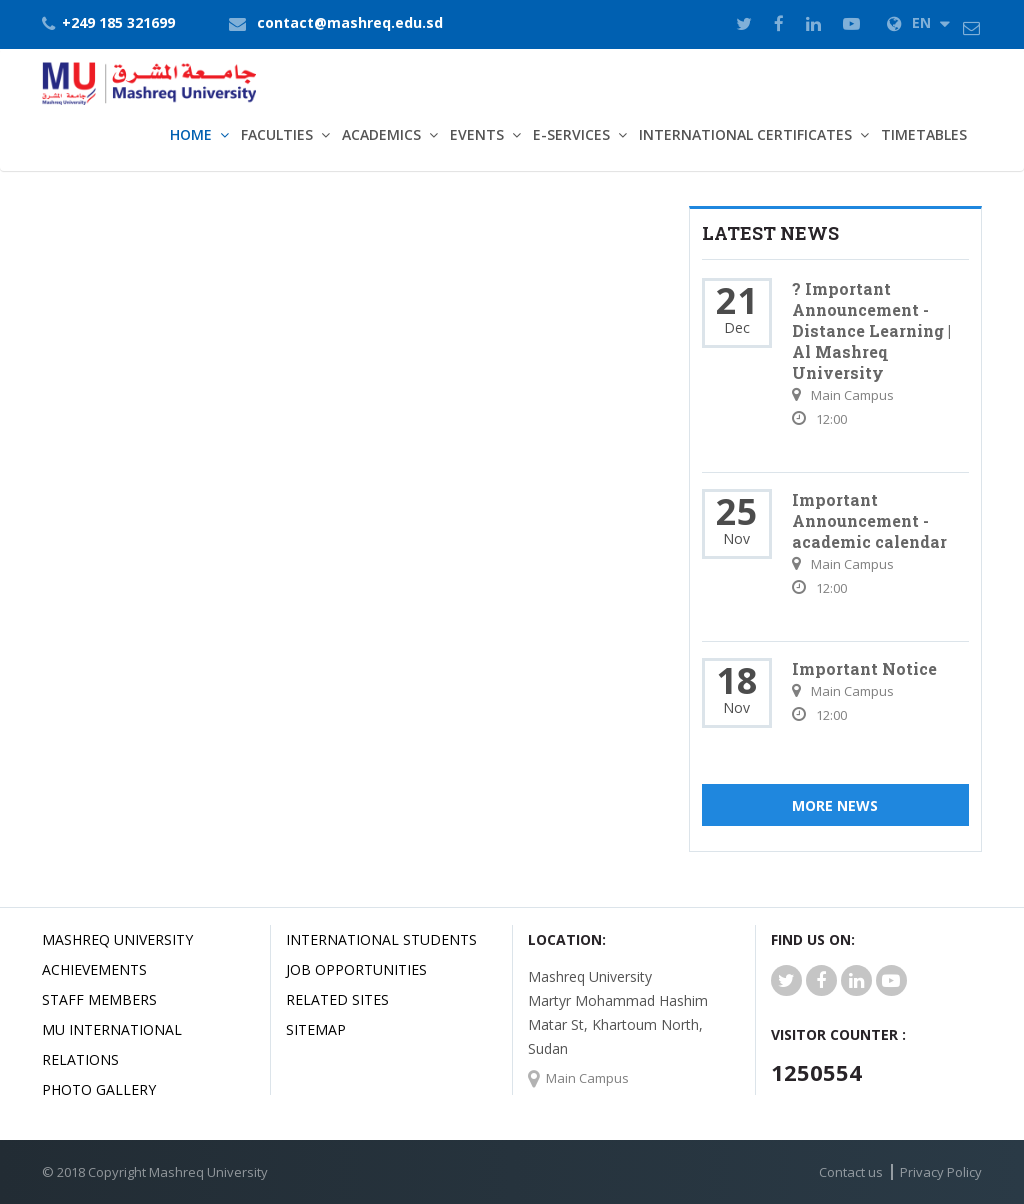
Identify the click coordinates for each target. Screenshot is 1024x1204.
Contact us (851, 1172)
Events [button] (477, 134)
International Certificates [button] (745, 134)
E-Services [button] (571, 134)
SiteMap (316, 1029)
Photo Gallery (99, 1089)
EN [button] (918, 22)
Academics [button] (381, 134)
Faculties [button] (277, 134)
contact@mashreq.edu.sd (350, 22)
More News (835, 805)
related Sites (337, 999)
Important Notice (864, 668)
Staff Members (99, 999)
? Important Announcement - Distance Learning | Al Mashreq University (871, 330)
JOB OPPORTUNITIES (356, 969)
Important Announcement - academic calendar (869, 520)
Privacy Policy (941, 1172)
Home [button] (191, 134)
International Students (381, 939)
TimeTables (924, 134)
